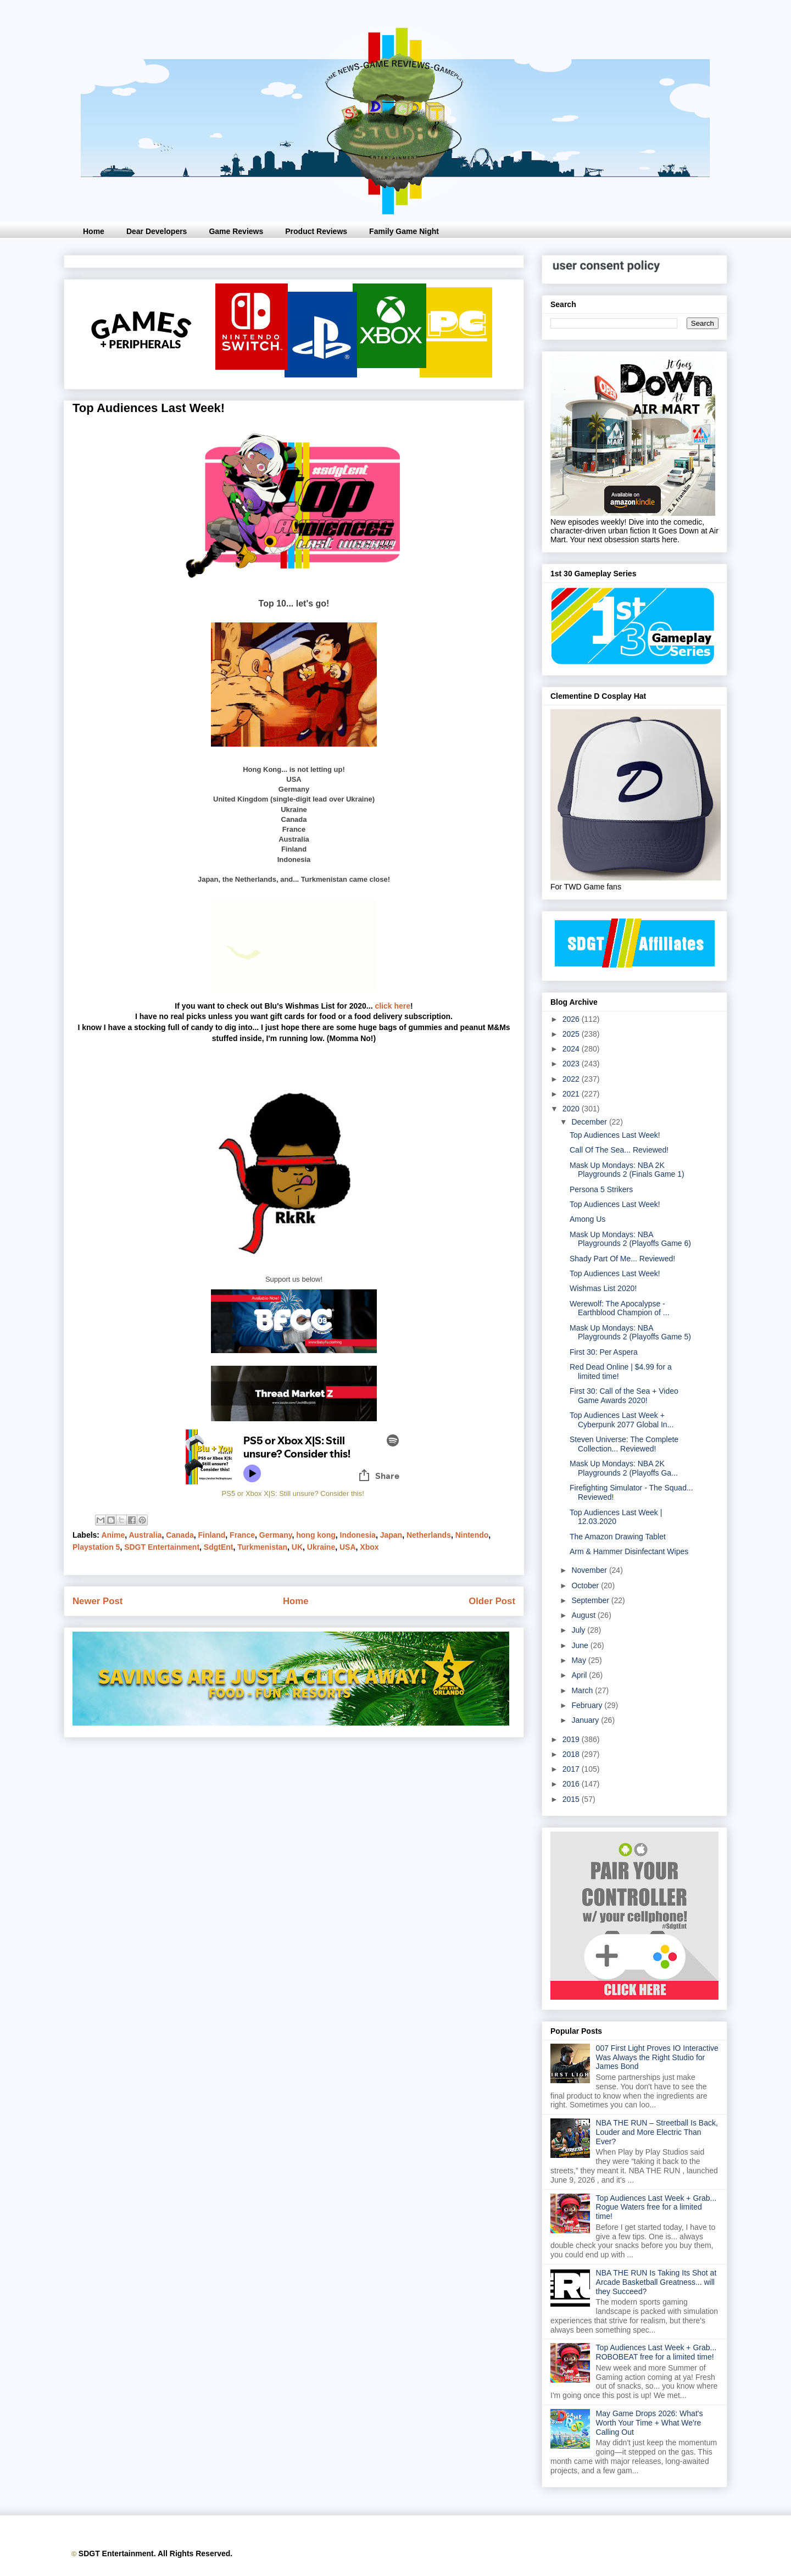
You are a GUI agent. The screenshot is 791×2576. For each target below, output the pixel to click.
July (579, 1630)
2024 (572, 1048)
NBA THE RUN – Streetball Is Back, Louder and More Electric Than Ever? (657, 2132)
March (583, 1690)
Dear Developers (156, 231)
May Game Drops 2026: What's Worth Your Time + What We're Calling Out (649, 2422)
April (580, 1675)
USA (347, 1547)
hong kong (316, 1535)
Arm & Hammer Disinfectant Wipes (629, 1551)
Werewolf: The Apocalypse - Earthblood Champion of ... (620, 1308)
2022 (572, 1079)
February (587, 1705)
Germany (275, 1535)
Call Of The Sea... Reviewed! (619, 1149)
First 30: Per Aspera (604, 1352)
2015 (572, 1799)
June (580, 1645)
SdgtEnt (218, 1547)
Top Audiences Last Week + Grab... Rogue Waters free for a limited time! (656, 2207)
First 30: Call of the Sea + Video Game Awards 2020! (624, 1396)
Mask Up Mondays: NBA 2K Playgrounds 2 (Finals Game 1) (627, 1170)
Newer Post (97, 1601)
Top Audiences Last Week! (615, 1135)
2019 (572, 1739)
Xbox (369, 1547)
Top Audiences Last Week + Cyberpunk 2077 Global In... (621, 1420)
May (579, 1660)
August (584, 1615)
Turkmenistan (262, 1547)
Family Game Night (404, 231)
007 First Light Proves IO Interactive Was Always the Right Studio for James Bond (657, 2057)
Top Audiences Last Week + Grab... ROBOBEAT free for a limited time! (656, 2352)
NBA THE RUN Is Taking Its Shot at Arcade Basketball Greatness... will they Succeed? (656, 2282)
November (590, 1570)
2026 (572, 1019)
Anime (113, 1535)
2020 (572, 1108)
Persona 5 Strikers (601, 1189)
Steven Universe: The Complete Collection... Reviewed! (624, 1444)
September (591, 1600)
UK (297, 1547)
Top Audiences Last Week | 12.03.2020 (616, 1517)
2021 (572, 1093)
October (586, 1585)
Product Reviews (316, 231)
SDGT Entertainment (161, 1547)
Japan (391, 1535)
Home (93, 231)
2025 (572, 1034)
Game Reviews (236, 231)
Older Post (492, 1601)
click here (392, 1006)
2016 (572, 1783)
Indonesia (358, 1535)
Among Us (587, 1219)
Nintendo (472, 1535)
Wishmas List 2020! (603, 1288)
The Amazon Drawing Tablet (618, 1536)
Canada (180, 1535)
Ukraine (321, 1547)
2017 (572, 1769)
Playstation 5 (96, 1547)
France (242, 1535)
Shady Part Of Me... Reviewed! (622, 1258)
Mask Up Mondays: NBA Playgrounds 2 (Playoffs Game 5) (630, 1332)
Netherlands (428, 1535)
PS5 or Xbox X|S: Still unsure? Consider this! (293, 1493)
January (586, 1720)
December (590, 1121)
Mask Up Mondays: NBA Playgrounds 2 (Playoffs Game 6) (630, 1239)
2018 (572, 1754)
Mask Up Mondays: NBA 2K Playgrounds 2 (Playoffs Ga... (624, 1468)
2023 (572, 1063)
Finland (212, 1535)
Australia (145, 1535)
